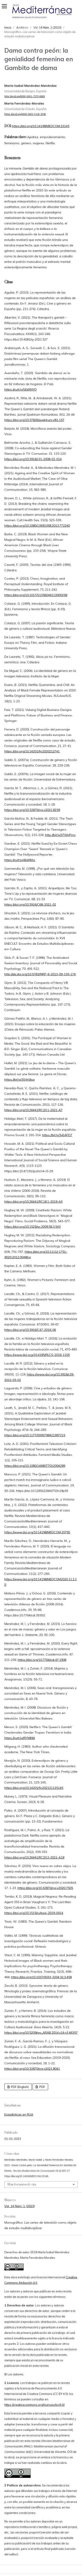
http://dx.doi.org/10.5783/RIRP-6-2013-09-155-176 (40, 974)
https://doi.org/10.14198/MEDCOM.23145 (40, 126)
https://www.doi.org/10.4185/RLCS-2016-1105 (37, 1355)
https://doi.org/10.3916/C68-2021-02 (30, 905)
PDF (42, 2087)
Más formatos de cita (21, 2185)
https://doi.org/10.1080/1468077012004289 (34, 1466)
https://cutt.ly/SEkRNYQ (20, 389)
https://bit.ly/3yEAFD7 (57, 1135)
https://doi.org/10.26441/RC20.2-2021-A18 (34, 1857)
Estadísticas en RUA (18, 2114)
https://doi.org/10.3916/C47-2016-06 (30, 1330)
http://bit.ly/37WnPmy (60, 835)
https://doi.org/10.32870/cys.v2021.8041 (32, 2069)
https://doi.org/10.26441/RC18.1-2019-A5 (33, 1202)
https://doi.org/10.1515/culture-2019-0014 (33, 1913)
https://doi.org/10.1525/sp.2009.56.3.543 (32, 1227)
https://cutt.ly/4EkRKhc (19, 860)
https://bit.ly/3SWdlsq (19, 1080)
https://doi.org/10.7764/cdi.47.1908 (42, 1660)
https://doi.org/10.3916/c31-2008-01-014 (33, 459)
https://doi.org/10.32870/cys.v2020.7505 (45, 1888)
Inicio (7, 27)
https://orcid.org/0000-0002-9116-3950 (25, 114)
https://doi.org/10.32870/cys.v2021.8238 (32, 810)
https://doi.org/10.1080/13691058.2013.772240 (37, 526)
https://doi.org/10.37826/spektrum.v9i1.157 (34, 420)
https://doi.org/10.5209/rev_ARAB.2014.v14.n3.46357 (41, 2033)
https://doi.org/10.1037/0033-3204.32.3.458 (41, 1977)
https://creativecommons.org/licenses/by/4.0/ (34, 2405)
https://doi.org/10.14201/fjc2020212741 (32, 751)
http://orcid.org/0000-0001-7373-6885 (24, 96)
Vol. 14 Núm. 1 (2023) (19, 2206)
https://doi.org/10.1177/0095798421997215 (34, 1435)
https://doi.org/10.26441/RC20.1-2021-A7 (33, 1110)
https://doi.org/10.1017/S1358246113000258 (35, 595)
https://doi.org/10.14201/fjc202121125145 (33, 1788)
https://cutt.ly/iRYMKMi (19, 1738)
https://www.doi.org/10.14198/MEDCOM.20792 (37, 1532)
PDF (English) (19, 2087)
